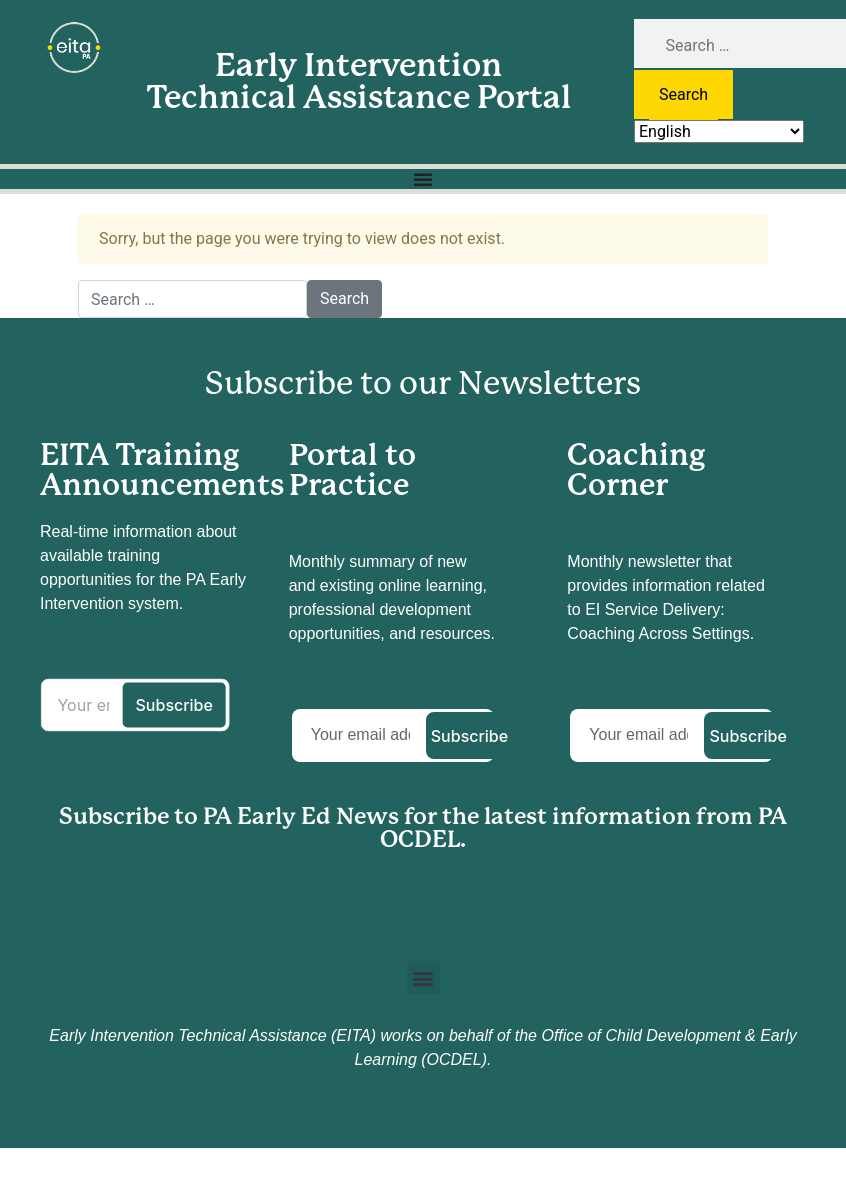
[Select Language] (719, 131)
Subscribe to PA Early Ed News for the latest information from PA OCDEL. (423, 828)
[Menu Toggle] (423, 179)
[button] (423, 977)
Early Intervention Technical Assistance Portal (359, 81)
